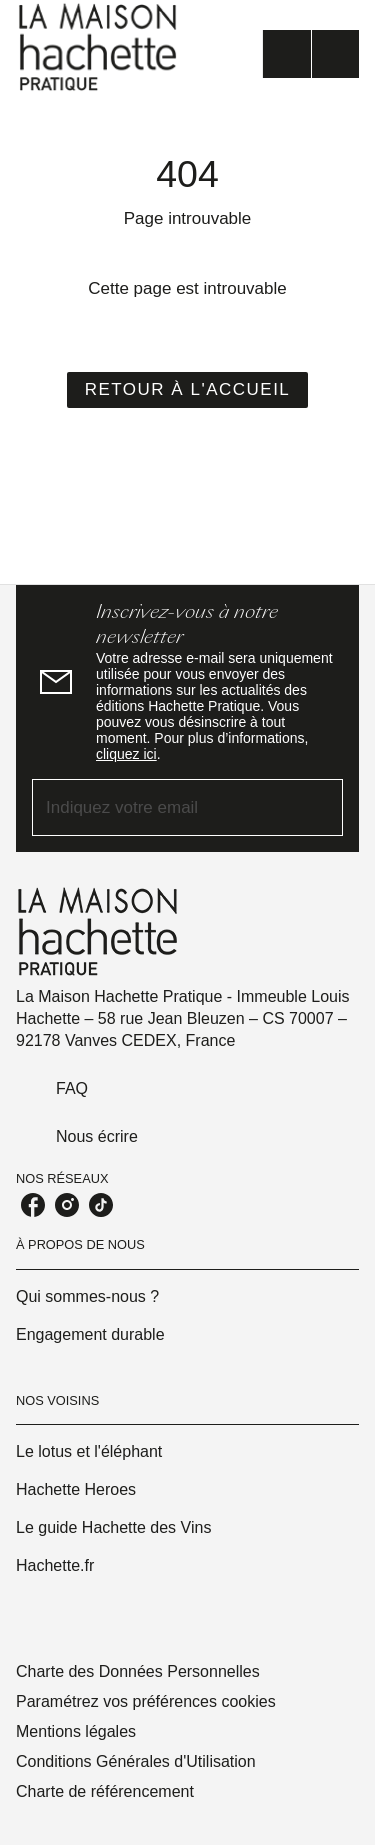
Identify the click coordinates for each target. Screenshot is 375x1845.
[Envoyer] (319, 808)
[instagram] (67, 1205)
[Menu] (311, 54)
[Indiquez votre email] (162, 807)
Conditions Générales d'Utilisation (136, 1761)
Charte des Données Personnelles (138, 1671)
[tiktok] (101, 1205)
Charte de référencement (105, 1791)
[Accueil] (100, 47)
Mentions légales (76, 1731)
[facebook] (33, 1205)
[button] (188, 390)
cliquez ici (126, 754)
